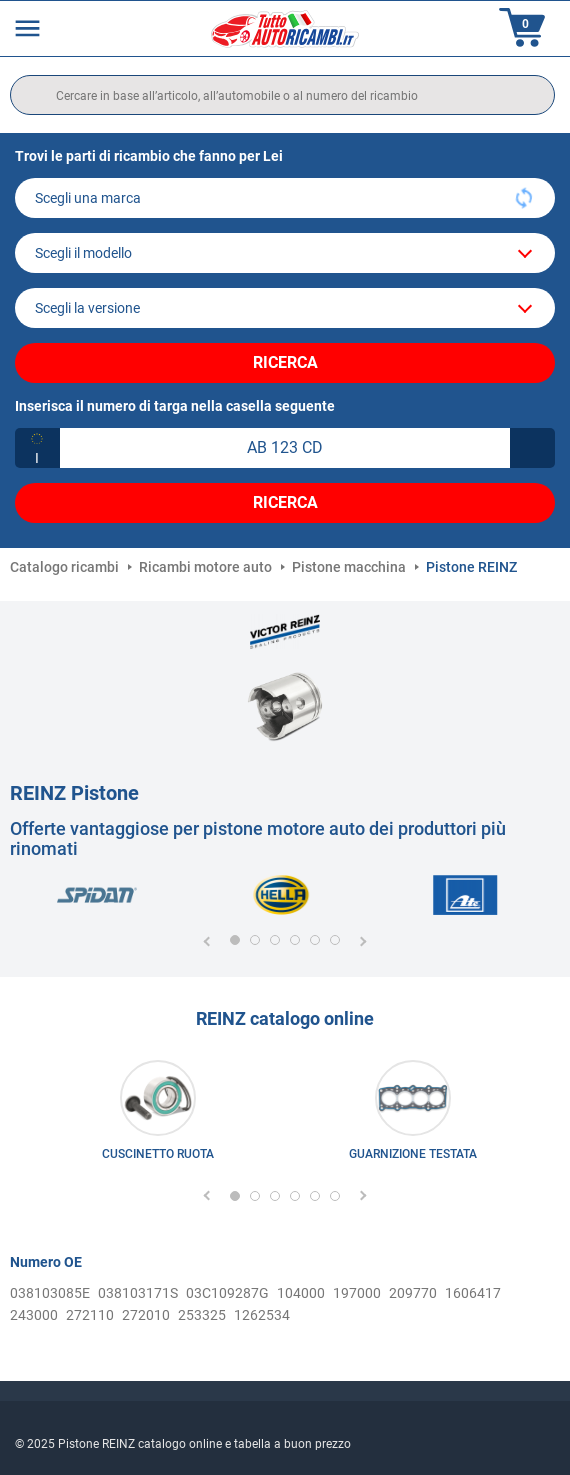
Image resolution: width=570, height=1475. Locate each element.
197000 (357, 1293)
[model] (285, 253)
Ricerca (285, 362)
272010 (146, 1315)
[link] (157, 1115)
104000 (301, 1293)
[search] (282, 95)
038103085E (50, 1293)
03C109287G (227, 1293)
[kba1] (285, 448)
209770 (413, 1293)
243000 (34, 1315)
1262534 (262, 1315)
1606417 (473, 1293)
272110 (90, 1315)
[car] (285, 308)
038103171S (138, 1293)
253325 (202, 1315)
